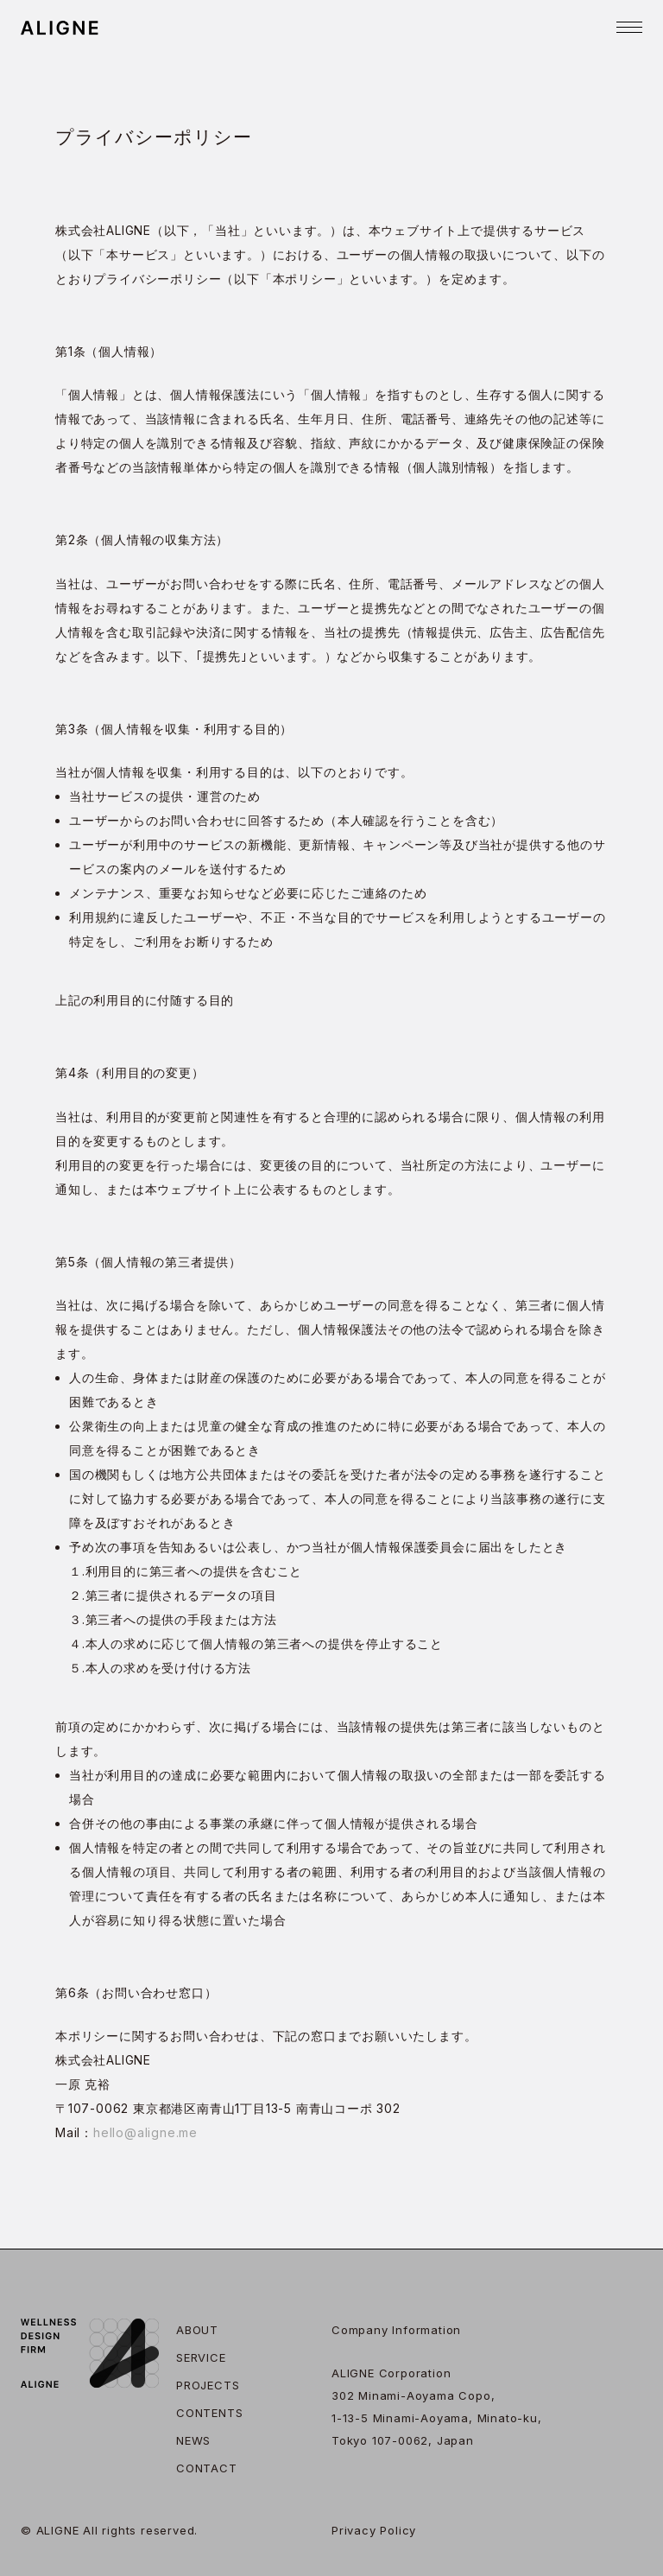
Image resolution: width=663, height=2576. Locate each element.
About (197, 2330)
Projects (207, 2385)
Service (201, 2357)
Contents (209, 2413)
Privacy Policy (374, 2530)
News (193, 2440)
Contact (206, 2468)
